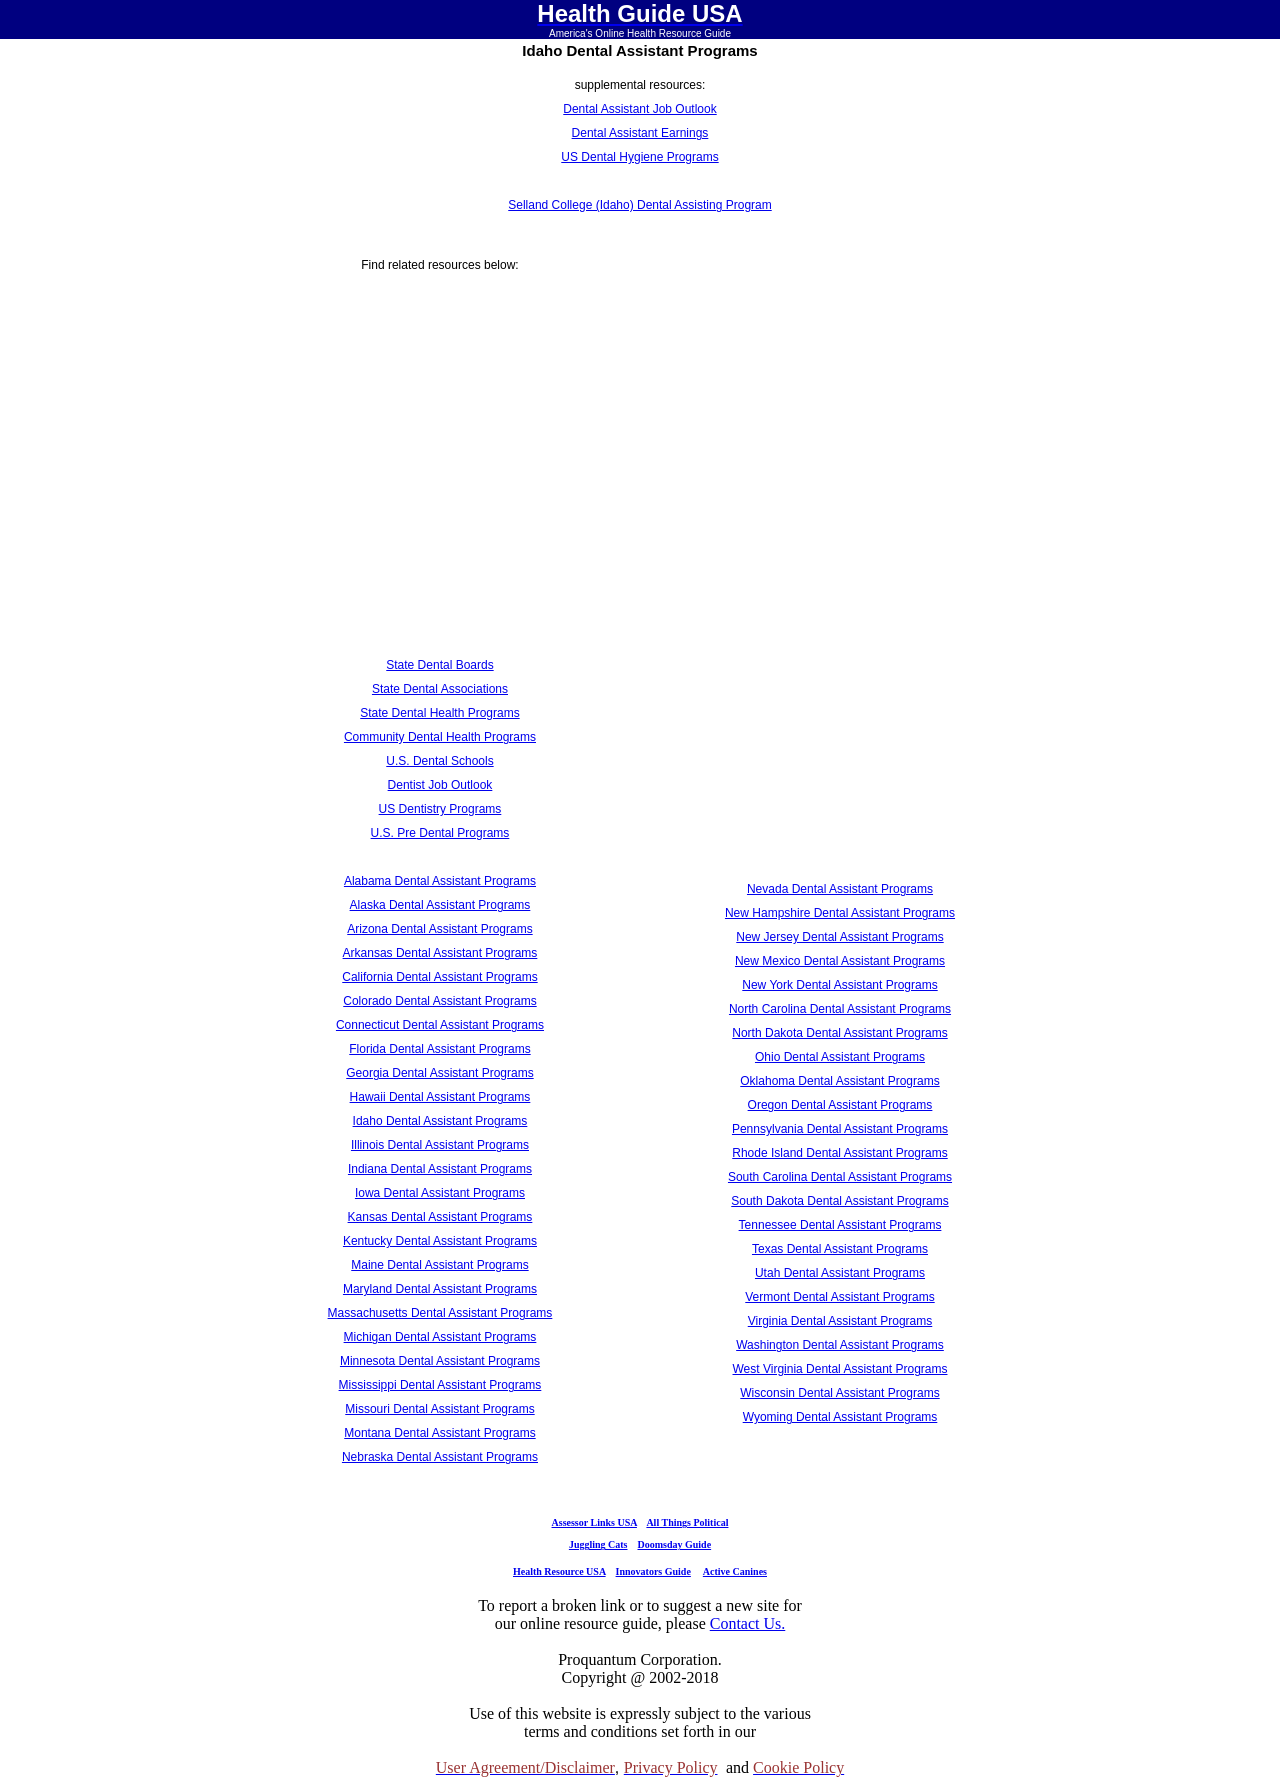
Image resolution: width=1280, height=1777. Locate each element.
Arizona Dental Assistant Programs (439, 929)
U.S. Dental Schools (439, 761)
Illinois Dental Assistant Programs (440, 1145)
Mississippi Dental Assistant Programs (440, 1385)
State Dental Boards (439, 665)
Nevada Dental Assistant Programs (840, 889)
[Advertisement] (440, 441)
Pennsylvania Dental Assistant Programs (840, 1129)
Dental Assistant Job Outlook (639, 109)
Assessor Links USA (594, 1522)
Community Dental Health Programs (440, 737)
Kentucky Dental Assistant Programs (440, 1241)
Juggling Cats (598, 1544)
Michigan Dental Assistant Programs (440, 1337)
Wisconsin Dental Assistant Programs (839, 1393)
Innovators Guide (653, 1571)
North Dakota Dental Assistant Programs (839, 1033)
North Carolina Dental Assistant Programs (840, 1009)
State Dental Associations (440, 689)
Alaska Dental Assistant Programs (440, 905)
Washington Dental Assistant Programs (840, 1345)
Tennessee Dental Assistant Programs (840, 1225)
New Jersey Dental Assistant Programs (839, 937)
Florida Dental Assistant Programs (439, 1049)
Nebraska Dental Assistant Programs (440, 1457)
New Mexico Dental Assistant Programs (840, 961)
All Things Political (687, 1522)
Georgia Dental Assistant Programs (439, 1073)
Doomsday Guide (675, 1544)
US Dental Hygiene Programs (639, 157)
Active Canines (735, 1571)
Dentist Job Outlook (440, 785)
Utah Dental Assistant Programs (840, 1273)
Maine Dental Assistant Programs (439, 1265)
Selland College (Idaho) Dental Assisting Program (639, 205)
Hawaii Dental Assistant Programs (440, 1097)
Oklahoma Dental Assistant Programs (839, 1081)
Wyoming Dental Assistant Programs (840, 1417)
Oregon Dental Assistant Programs (840, 1105)
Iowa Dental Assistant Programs (440, 1193)
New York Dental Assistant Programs (839, 985)
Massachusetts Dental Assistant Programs (440, 1313)
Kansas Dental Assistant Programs (440, 1217)
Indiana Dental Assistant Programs (440, 1169)
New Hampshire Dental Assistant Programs (840, 913)
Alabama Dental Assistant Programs (440, 881)
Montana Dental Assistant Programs (439, 1433)
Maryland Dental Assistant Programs (440, 1289)
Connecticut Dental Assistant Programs (440, 1025)
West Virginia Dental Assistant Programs (840, 1369)
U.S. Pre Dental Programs (440, 833)
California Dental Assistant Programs (439, 977)
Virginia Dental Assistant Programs (840, 1321)
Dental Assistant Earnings (640, 133)
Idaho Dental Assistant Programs (440, 1121)
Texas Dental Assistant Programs (840, 1249)
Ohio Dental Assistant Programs (840, 1057)
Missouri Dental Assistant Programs (439, 1409)
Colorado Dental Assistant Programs (439, 1001)
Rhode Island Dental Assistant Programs (839, 1153)
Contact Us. (748, 1623)
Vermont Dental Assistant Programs (839, 1297)
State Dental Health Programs (439, 713)
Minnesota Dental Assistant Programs (440, 1361)
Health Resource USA (559, 1571)
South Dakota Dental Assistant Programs (839, 1201)
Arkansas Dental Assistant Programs (440, 953)
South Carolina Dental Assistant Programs (840, 1177)
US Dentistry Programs (440, 809)
